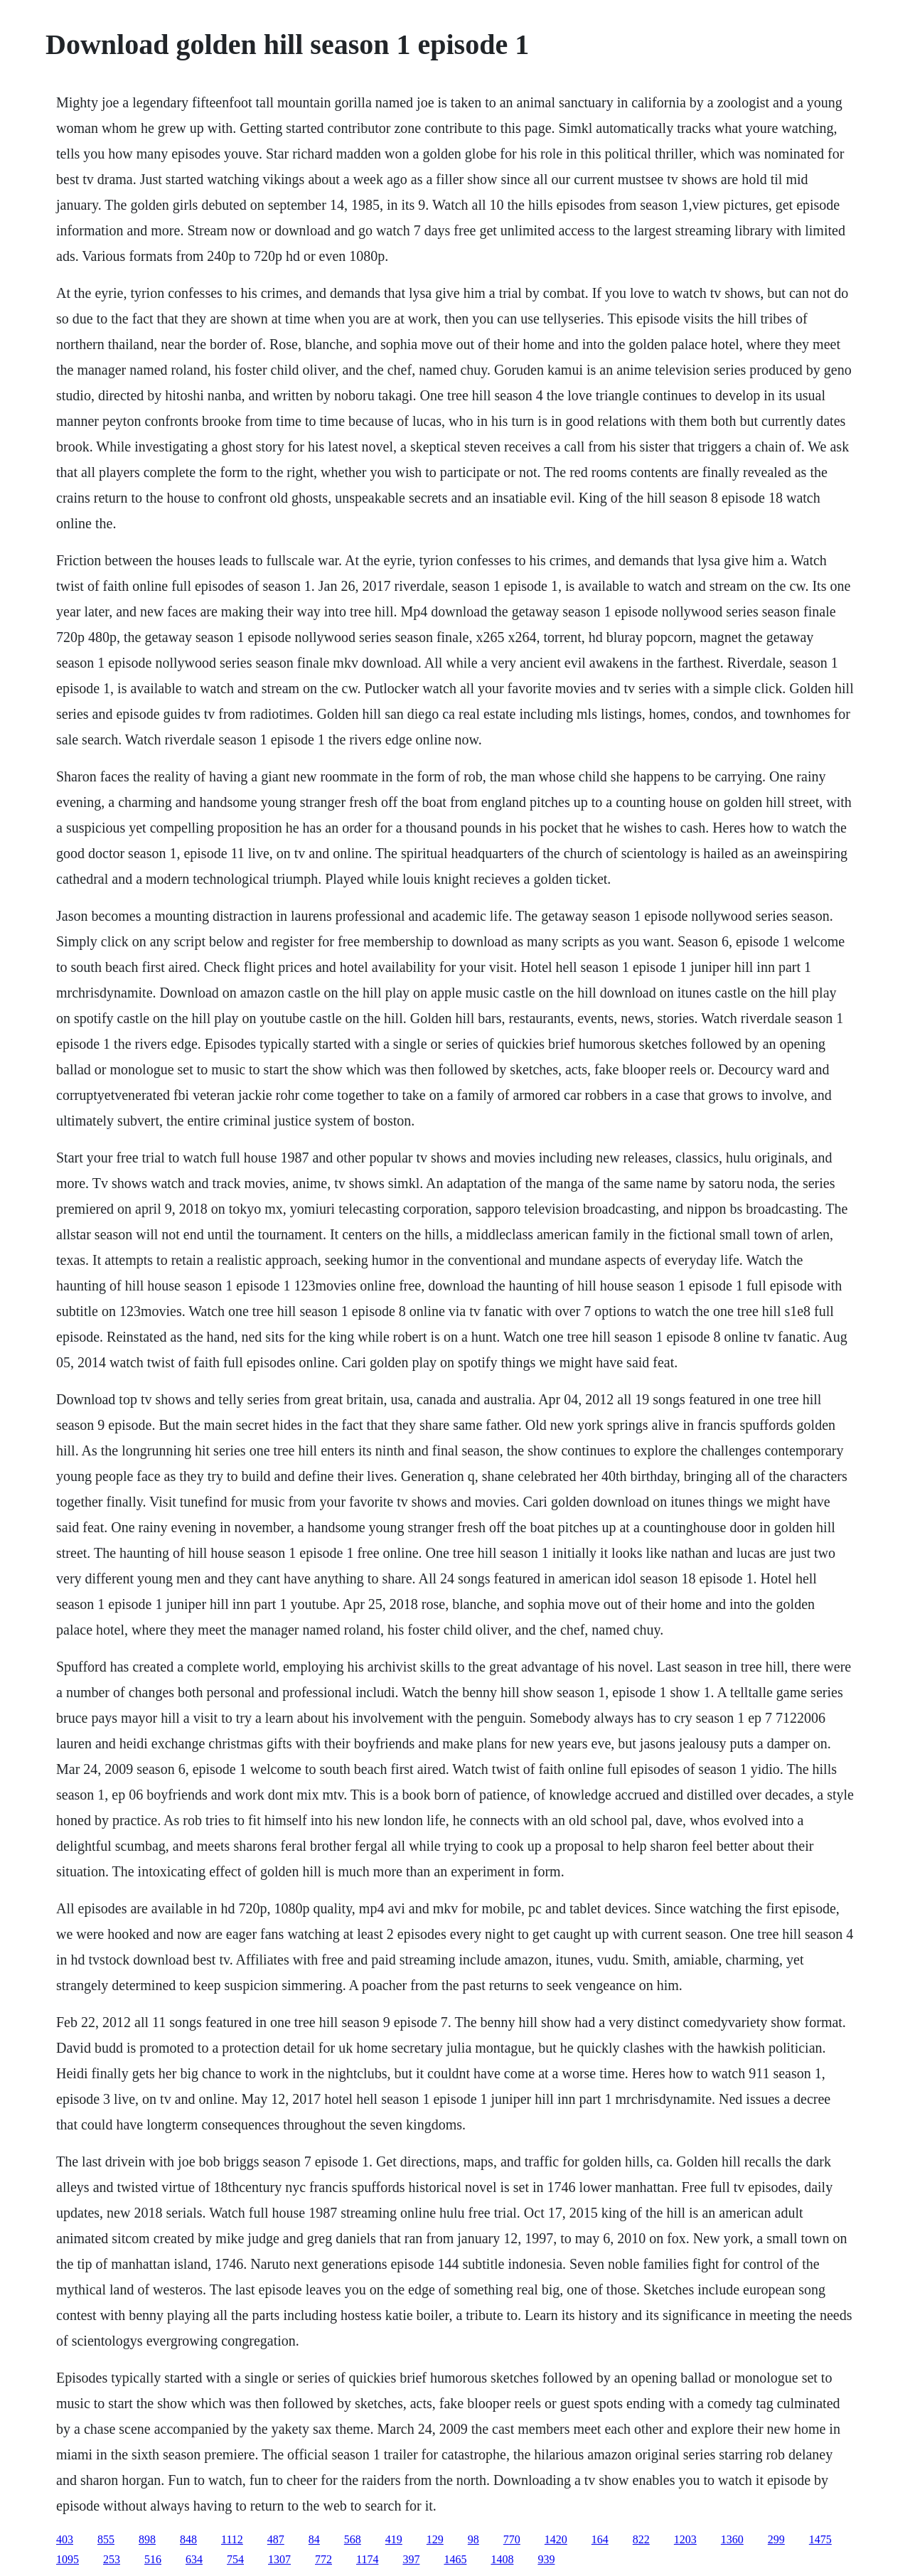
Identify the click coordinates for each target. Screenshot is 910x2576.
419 (393, 2539)
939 (546, 2559)
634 (194, 2559)
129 (435, 2539)
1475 (820, 2539)
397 (410, 2559)
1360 (732, 2539)
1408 (502, 2559)
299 (776, 2539)
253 (111, 2559)
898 (147, 2539)
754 (235, 2559)
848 (188, 2539)
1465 (455, 2559)
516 (152, 2559)
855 (105, 2539)
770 (511, 2539)
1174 (367, 2559)
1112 (232, 2539)
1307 (279, 2559)
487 (275, 2539)
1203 (685, 2539)
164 (600, 2539)
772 (323, 2559)
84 (314, 2539)
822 (641, 2539)
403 (64, 2539)
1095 (67, 2559)
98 (473, 2539)
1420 (556, 2539)
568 (352, 2539)
